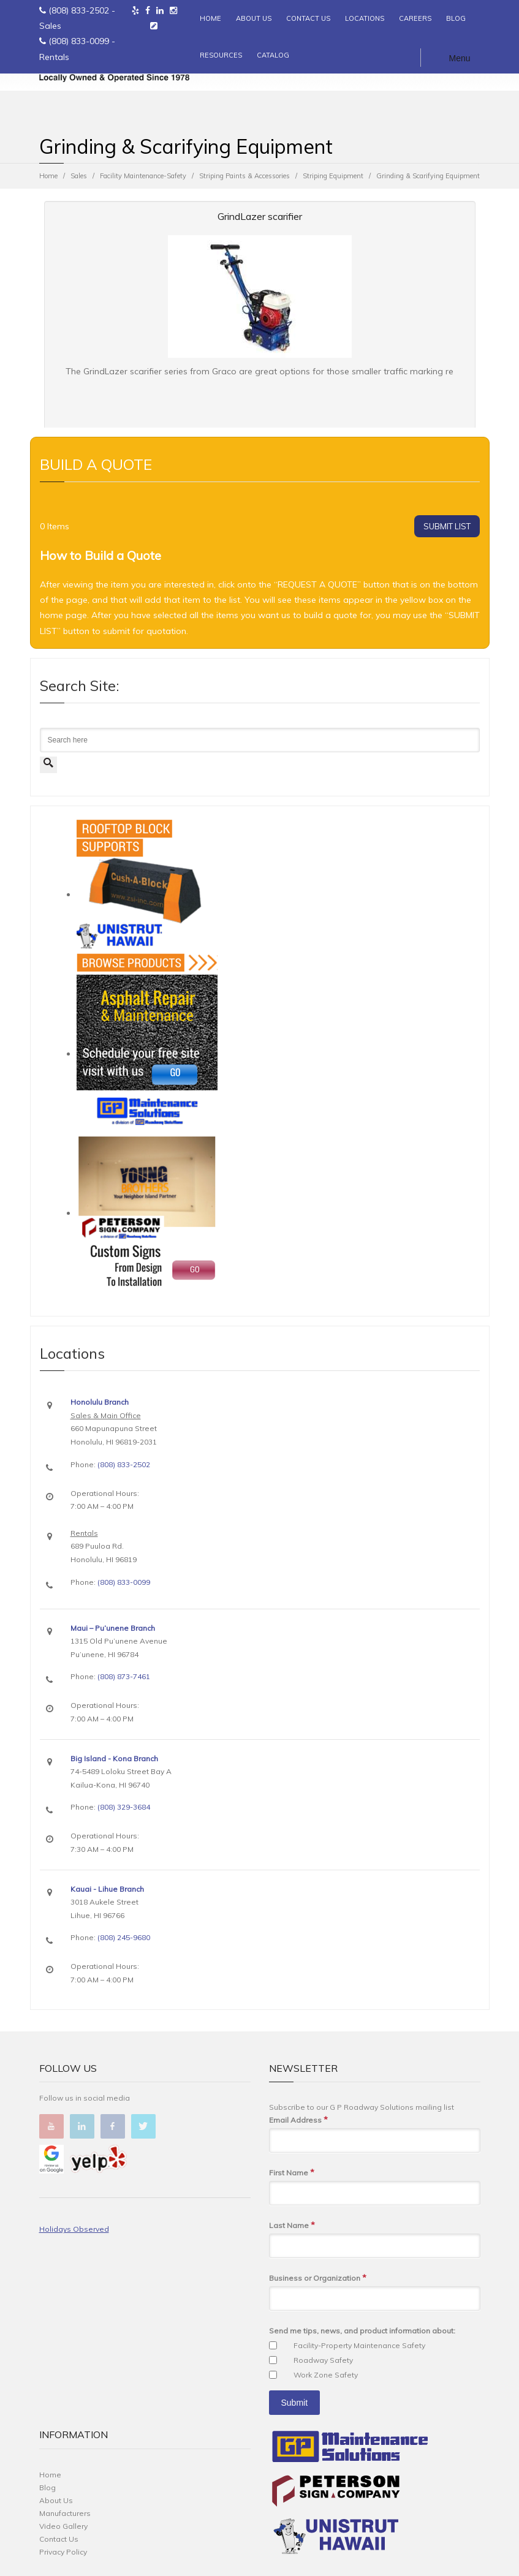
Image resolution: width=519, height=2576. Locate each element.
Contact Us (58, 2539)
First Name (291, 2172)
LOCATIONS (364, 18)
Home (48, 176)
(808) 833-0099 (78, 41)
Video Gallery (63, 2526)
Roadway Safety (323, 2360)
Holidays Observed (74, 2229)
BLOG (456, 18)
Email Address (298, 2119)
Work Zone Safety (326, 2374)
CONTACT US (308, 18)
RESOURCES (221, 55)
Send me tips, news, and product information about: (362, 2330)
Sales (78, 176)
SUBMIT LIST (447, 526)
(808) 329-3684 (123, 1806)
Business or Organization (317, 2278)
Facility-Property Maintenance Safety (359, 2345)
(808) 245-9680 (123, 1937)
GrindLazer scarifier (260, 216)
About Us (56, 2500)
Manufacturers (65, 2513)
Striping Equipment (333, 176)
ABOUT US (253, 18)
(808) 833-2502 (78, 10)
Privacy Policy (63, 2551)
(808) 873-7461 (123, 1676)
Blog (47, 2487)
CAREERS (415, 18)
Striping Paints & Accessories (244, 176)
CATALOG (273, 55)
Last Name (292, 2225)
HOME (210, 18)
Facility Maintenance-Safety (143, 176)
